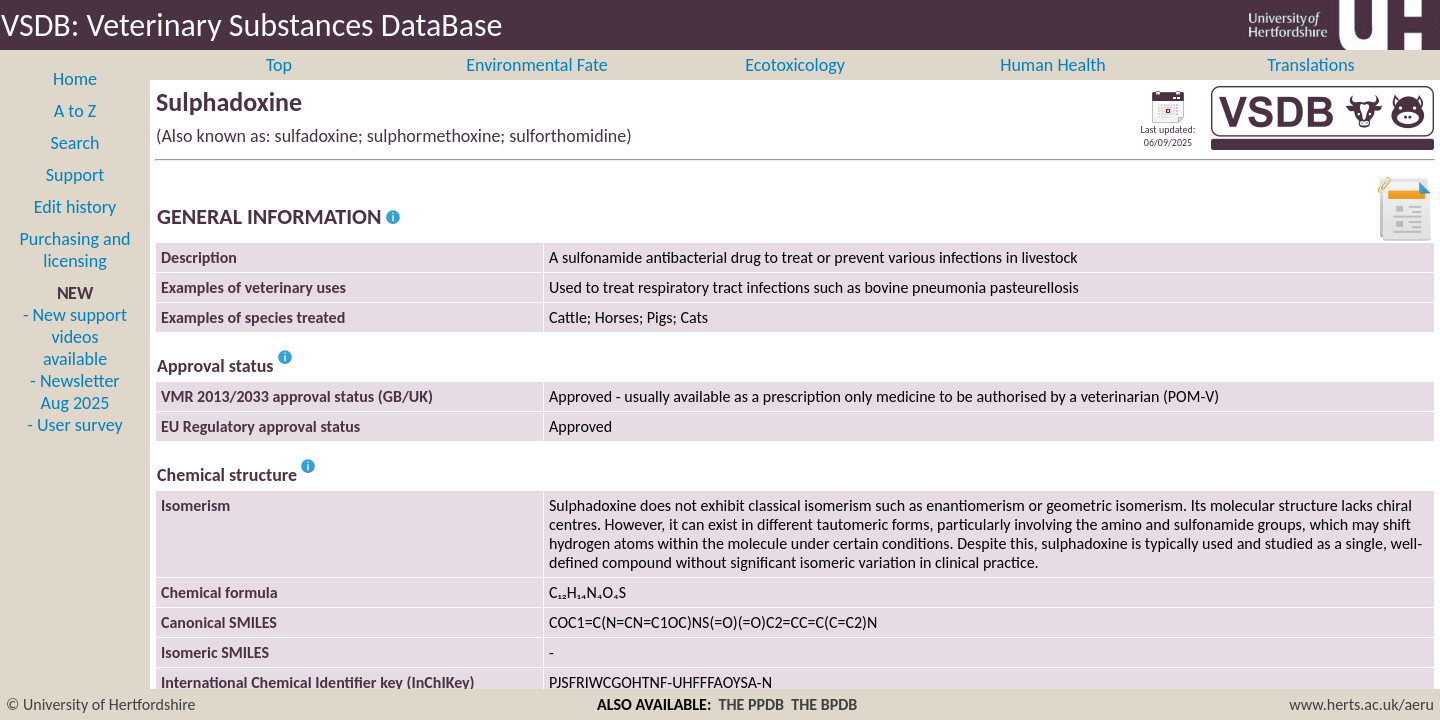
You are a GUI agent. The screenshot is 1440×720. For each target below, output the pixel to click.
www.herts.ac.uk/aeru (1361, 704)
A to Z (75, 133)
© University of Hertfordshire (101, 704)
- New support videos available (75, 359)
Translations (1310, 87)
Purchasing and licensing (74, 272)
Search (75, 165)
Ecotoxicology (795, 87)
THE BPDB (824, 704)
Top (279, 87)
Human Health (1053, 87)
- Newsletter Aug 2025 (74, 414)
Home (75, 101)
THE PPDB (752, 704)
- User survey (74, 447)
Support (75, 197)
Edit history (75, 229)
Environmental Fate (536, 87)
